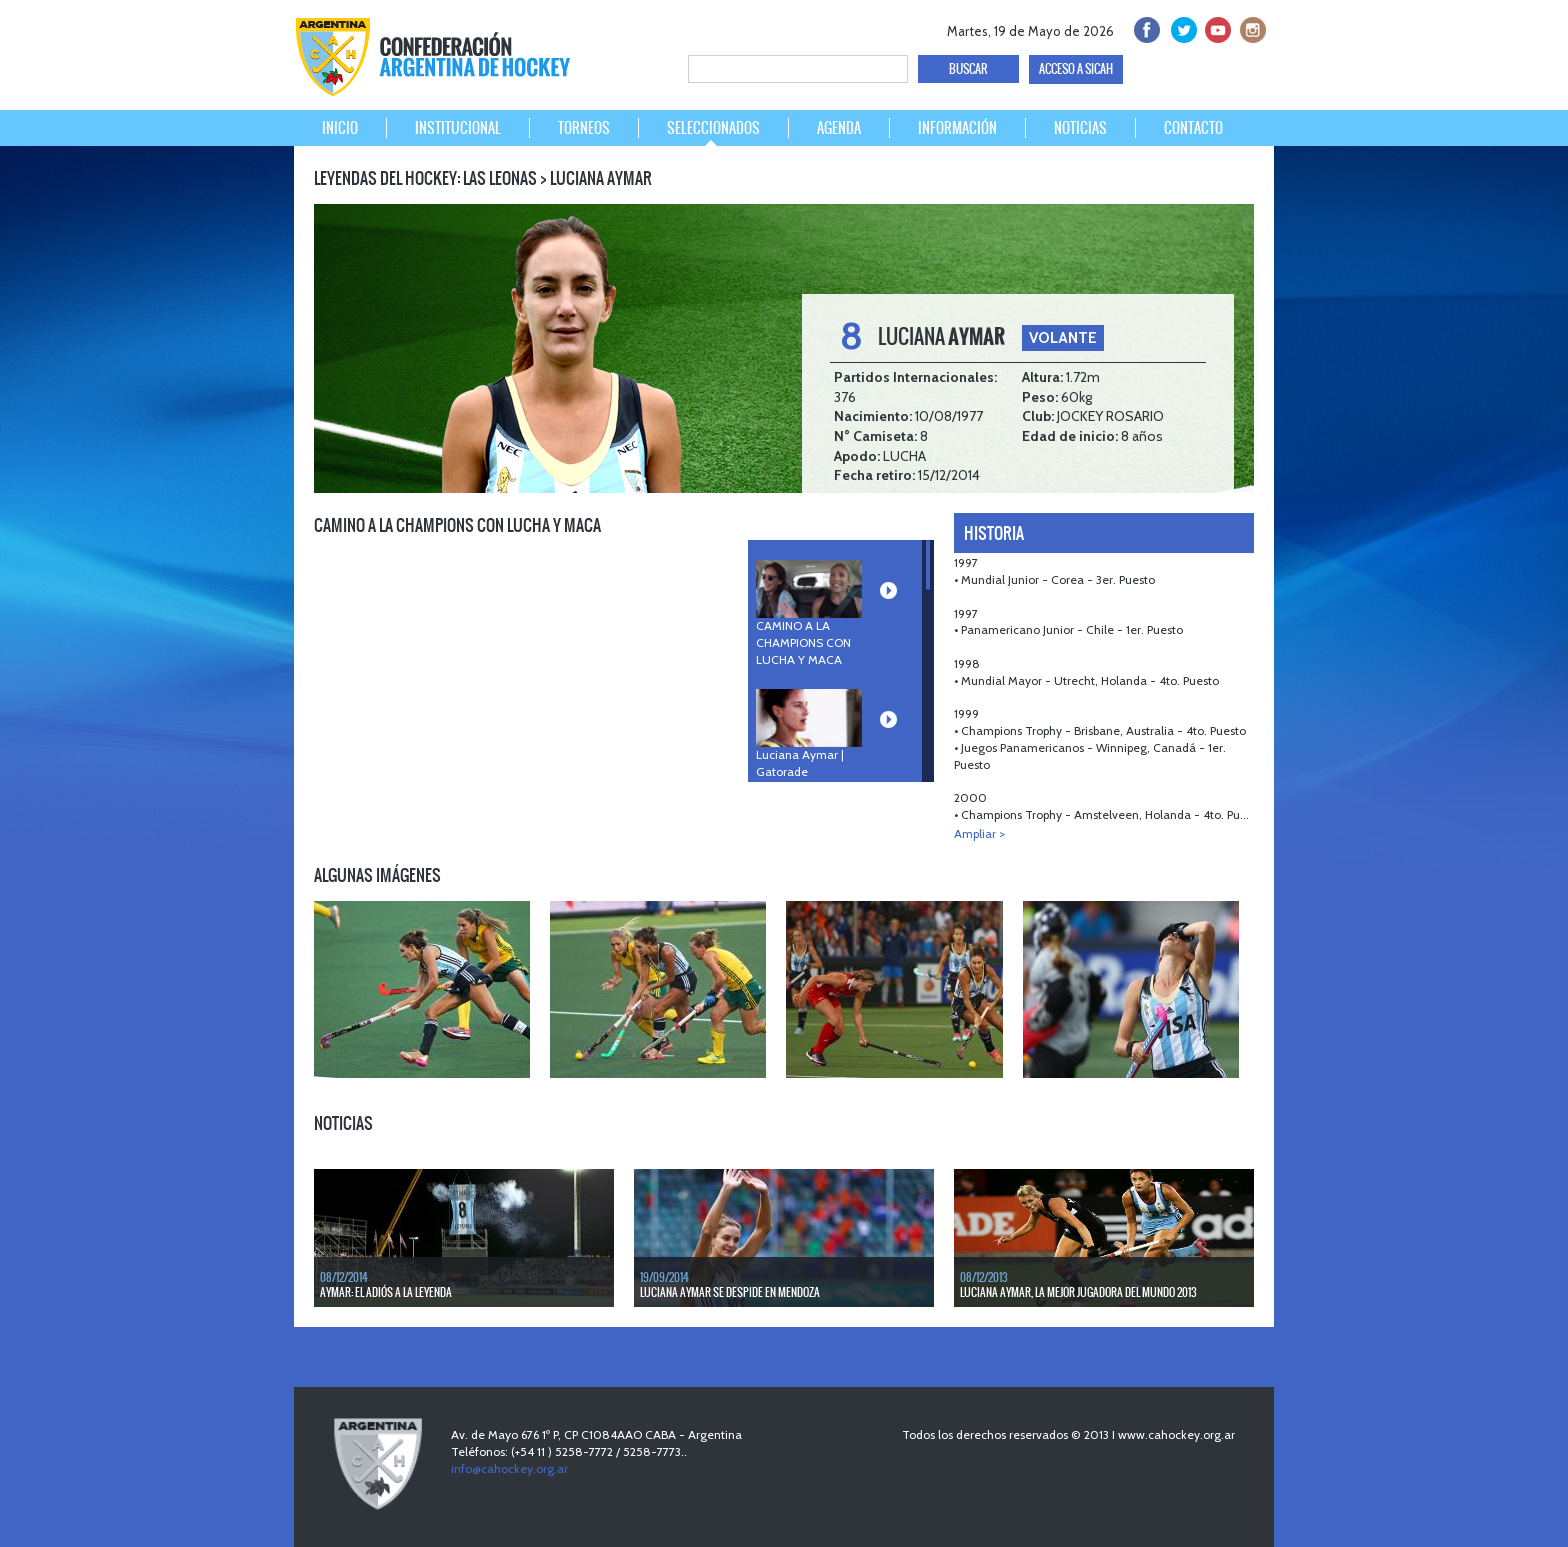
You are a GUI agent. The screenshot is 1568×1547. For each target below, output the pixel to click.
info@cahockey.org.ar (509, 1468)
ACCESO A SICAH (1076, 69)
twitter (1180, 27)
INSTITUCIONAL (458, 128)
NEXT (1243, 870)
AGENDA (839, 128)
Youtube (1215, 27)
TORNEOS (584, 128)
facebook (1145, 27)
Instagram (1250, 27)
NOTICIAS (1080, 128)
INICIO (340, 128)
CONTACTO (1193, 128)
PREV (1222, 870)
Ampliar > (979, 833)
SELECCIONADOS (713, 128)
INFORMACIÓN (957, 128)
